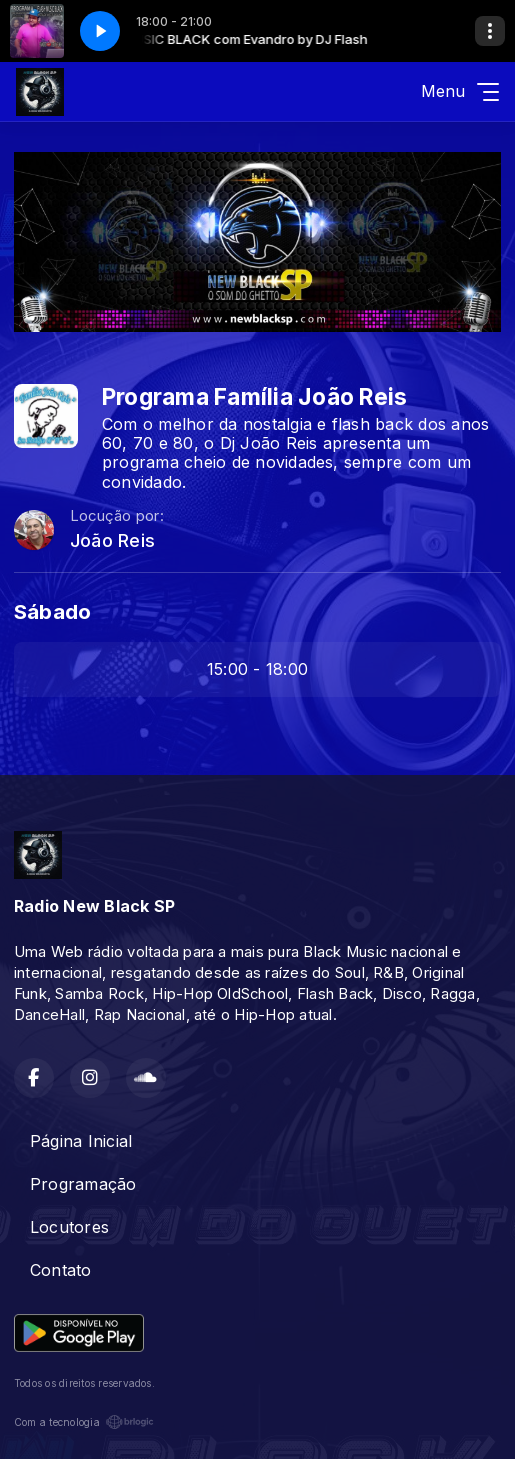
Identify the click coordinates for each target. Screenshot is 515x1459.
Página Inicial (81, 1141)
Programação (83, 1184)
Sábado (52, 611)
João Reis (112, 540)
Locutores (69, 1227)
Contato (61, 1270)
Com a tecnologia (84, 1422)
